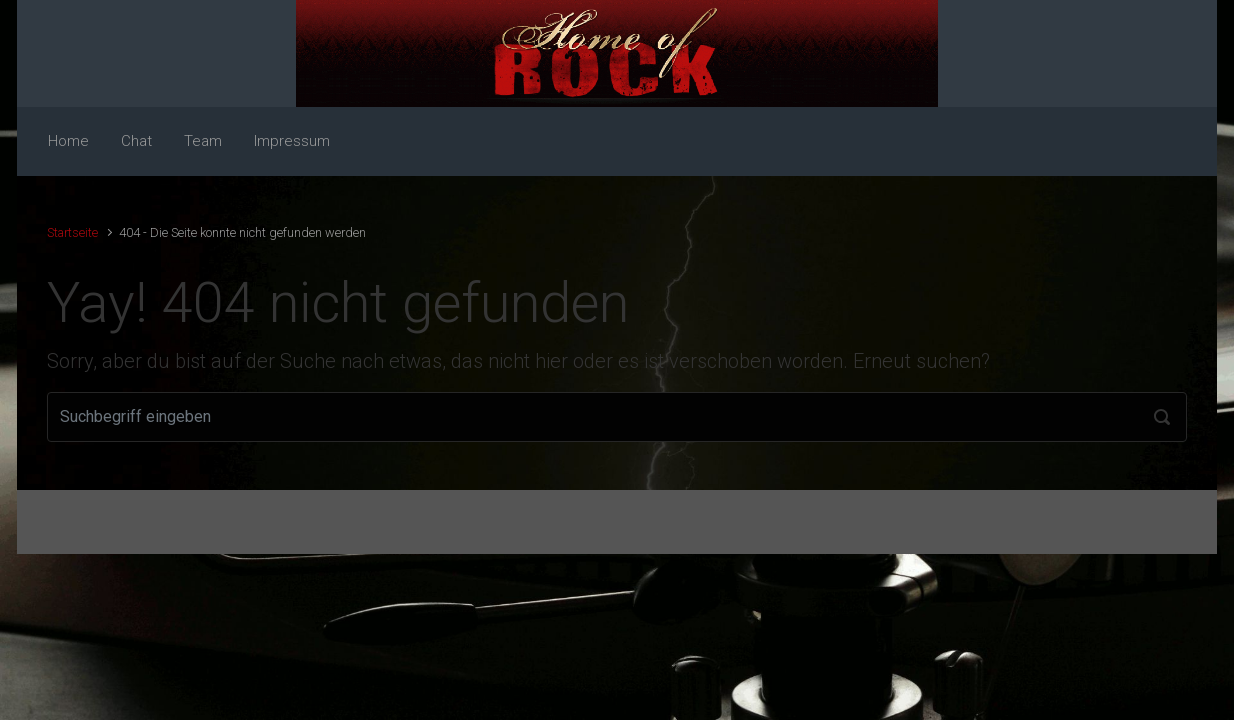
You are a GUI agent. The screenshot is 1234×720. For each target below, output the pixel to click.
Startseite (72, 232)
